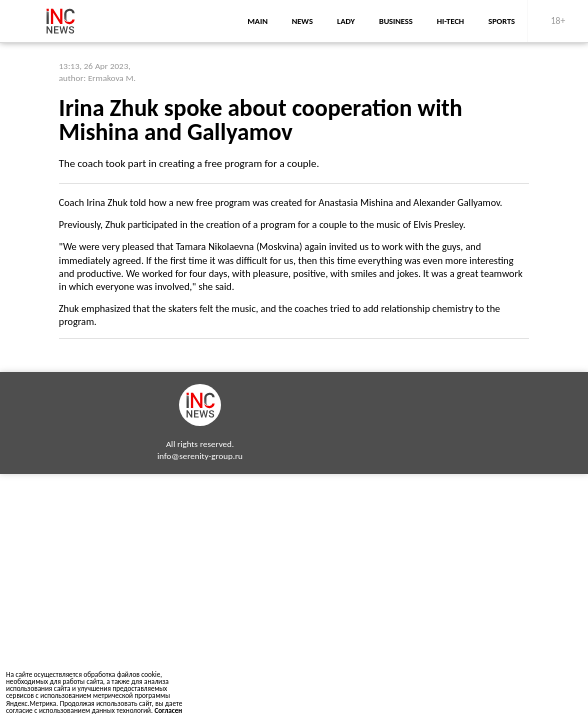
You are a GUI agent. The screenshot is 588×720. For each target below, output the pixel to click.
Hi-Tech (450, 21)
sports (501, 21)
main (258, 21)
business (396, 21)
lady (346, 21)
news (302, 21)
